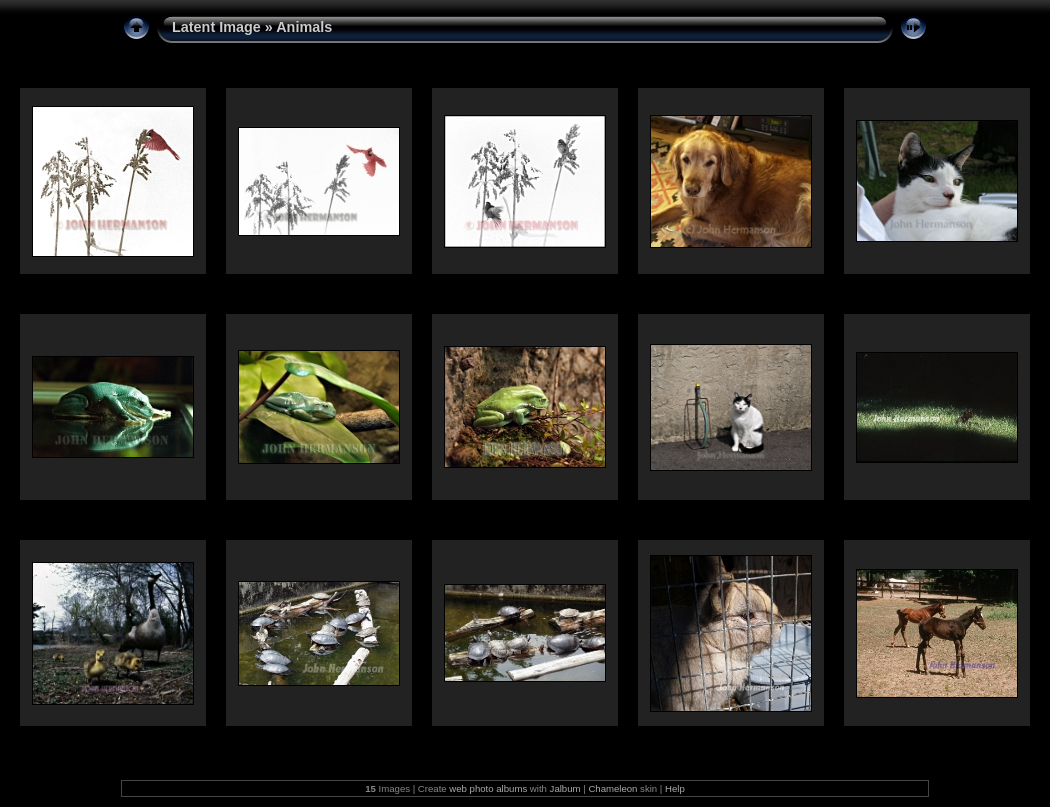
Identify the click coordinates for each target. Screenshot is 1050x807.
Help (675, 788)
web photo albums (488, 788)
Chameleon (612, 788)
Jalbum (565, 788)
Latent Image (216, 27)
